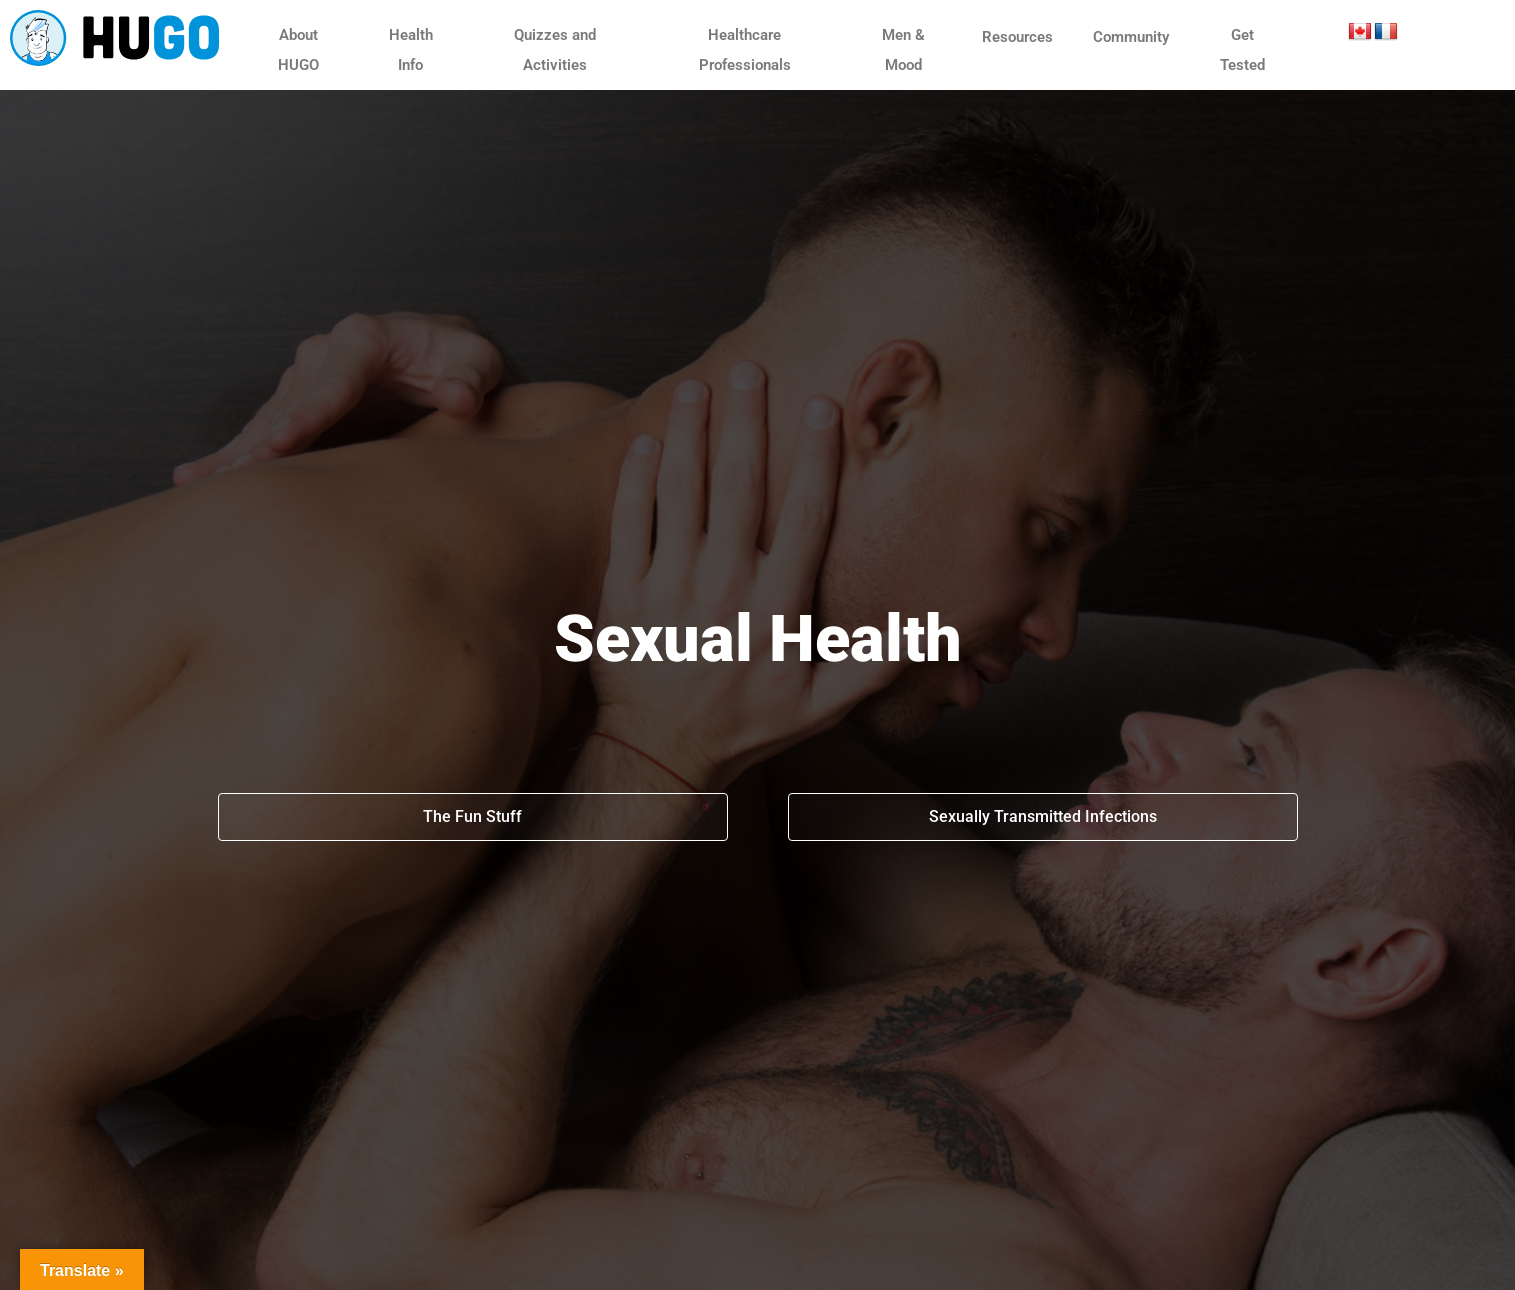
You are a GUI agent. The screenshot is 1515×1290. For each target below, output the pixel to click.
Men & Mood (903, 50)
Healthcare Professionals (745, 50)
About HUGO (298, 50)
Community (1131, 37)
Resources (1017, 37)
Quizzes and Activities (555, 50)
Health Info (411, 50)
